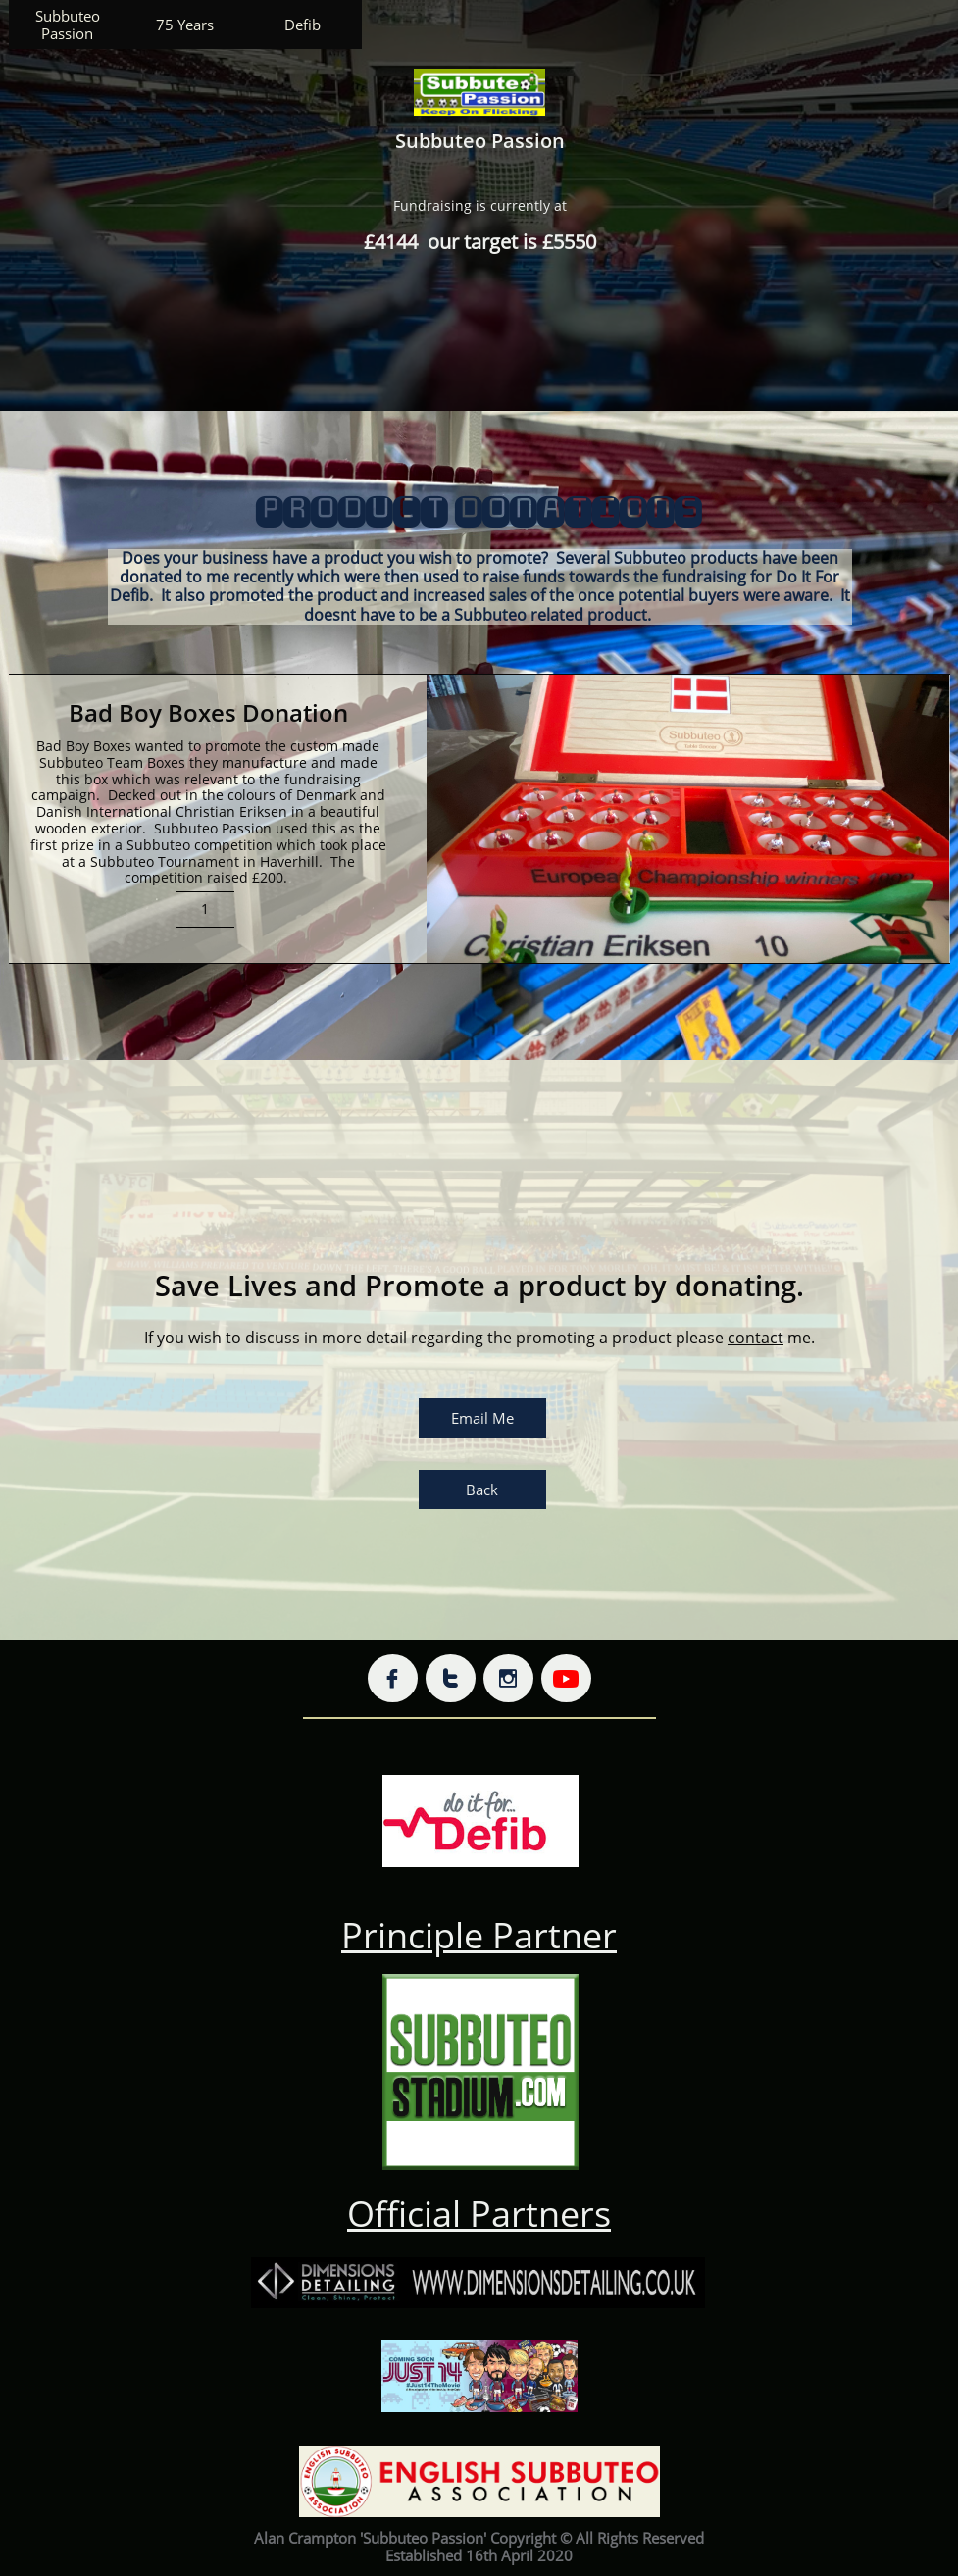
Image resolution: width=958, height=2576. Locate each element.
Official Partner (470, 2214)
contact (755, 1337)
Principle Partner (479, 1935)
